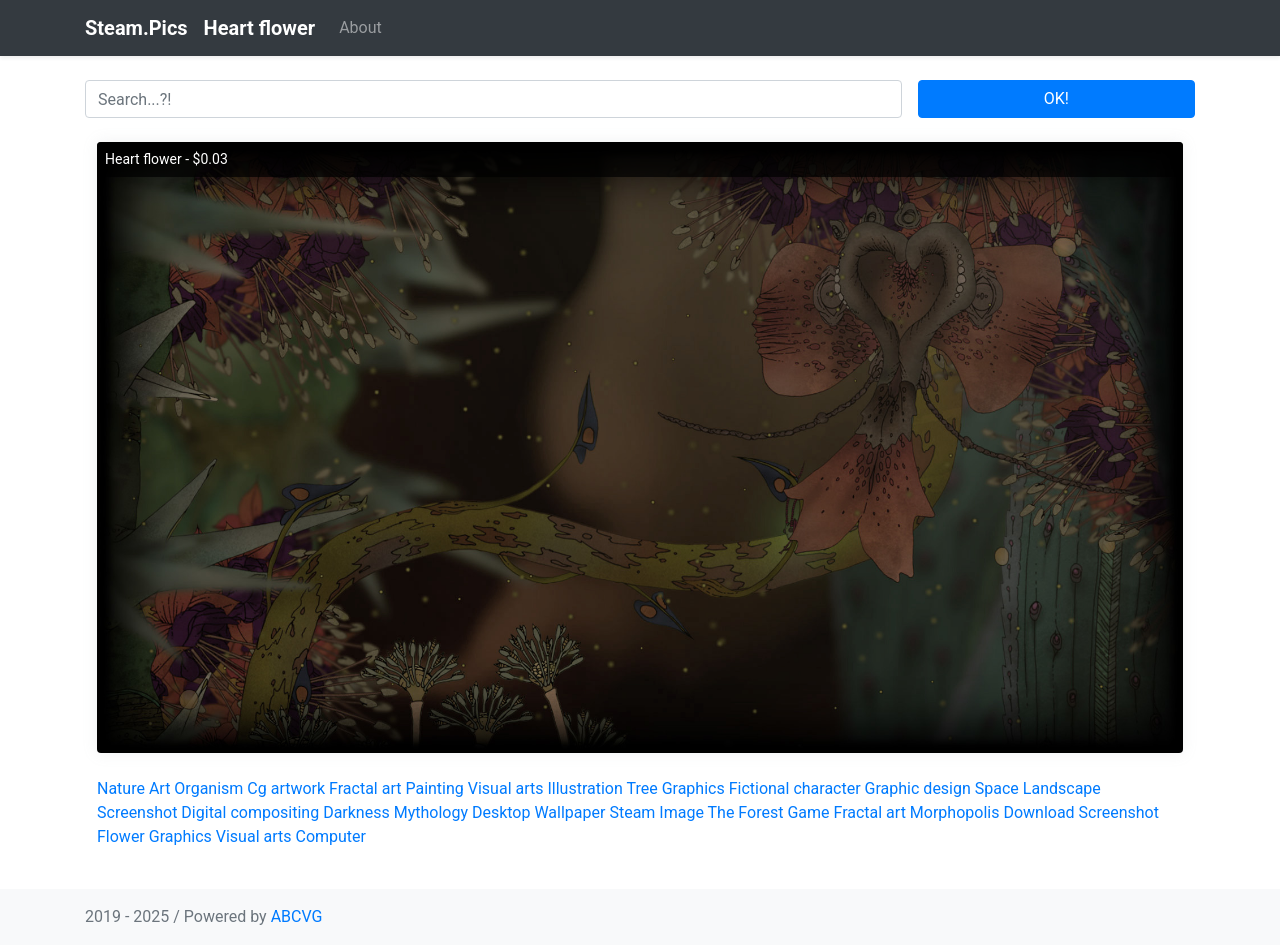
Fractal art (365, 788)
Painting (434, 788)
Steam (632, 812)
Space (997, 788)
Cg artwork (286, 788)
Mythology (431, 812)
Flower (121, 836)
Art (159, 788)
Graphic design (918, 788)
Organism (208, 788)
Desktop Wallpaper (539, 812)
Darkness (356, 812)
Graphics (693, 788)
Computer (330, 836)
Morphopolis (955, 812)
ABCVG (297, 916)
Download (1038, 812)
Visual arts (506, 788)
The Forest (746, 812)
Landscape (1062, 788)
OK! (1056, 98)
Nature (121, 788)
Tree (641, 788)
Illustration (584, 788)
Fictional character (795, 788)
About (360, 27)
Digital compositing (250, 812)
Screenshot (137, 812)
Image (681, 812)
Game (808, 812)
